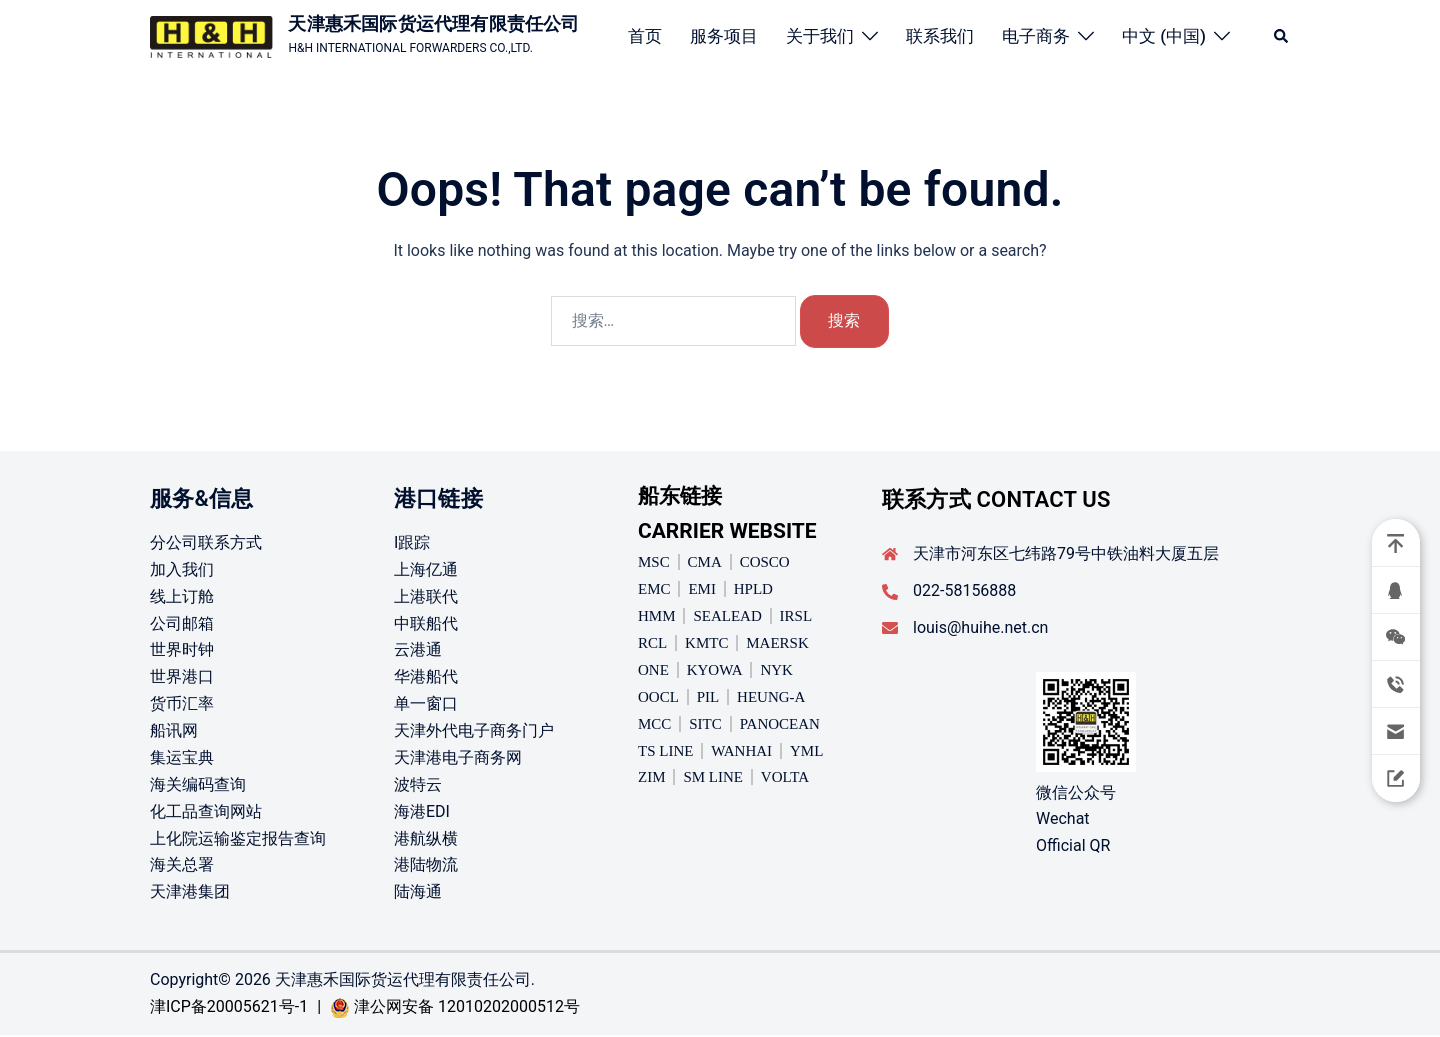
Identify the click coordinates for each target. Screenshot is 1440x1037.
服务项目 (724, 36)
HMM (657, 618)
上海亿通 (426, 570)
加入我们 (182, 570)
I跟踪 (412, 544)
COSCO (765, 564)
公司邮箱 (182, 624)
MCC (654, 725)
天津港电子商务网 (458, 759)
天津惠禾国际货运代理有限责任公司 (433, 23)
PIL (708, 698)
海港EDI (422, 812)
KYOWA (715, 672)
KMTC (706, 645)
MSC (654, 564)
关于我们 (820, 36)
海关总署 (182, 866)
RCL (652, 645)
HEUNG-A (771, 698)
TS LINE (665, 752)
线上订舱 (182, 597)
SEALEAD (727, 618)
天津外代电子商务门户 (474, 732)
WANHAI (741, 752)
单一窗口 (426, 705)
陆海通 (418, 893)
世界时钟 (182, 651)
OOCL (658, 698)
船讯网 (174, 732)
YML (806, 752)
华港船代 (426, 678)
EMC (654, 591)
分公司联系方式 (206, 544)
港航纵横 (426, 839)
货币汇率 (182, 705)
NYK (776, 672)
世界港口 (182, 678)
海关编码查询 (198, 785)
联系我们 (940, 36)
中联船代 (426, 624)
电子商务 (1036, 36)
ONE (653, 672)
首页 (645, 36)
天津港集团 (190, 893)
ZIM (652, 779)
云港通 (418, 651)
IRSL (796, 618)
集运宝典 (182, 759)
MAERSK (777, 645)
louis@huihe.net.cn (980, 628)
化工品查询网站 (206, 812)
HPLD (753, 591)
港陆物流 (426, 866)
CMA (705, 564)
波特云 (418, 785)
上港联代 (426, 597)
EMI (702, 591)
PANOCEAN (780, 725)
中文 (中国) (1164, 36)
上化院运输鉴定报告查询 (238, 839)
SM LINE (713, 779)
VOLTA (785, 779)
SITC (705, 725)
